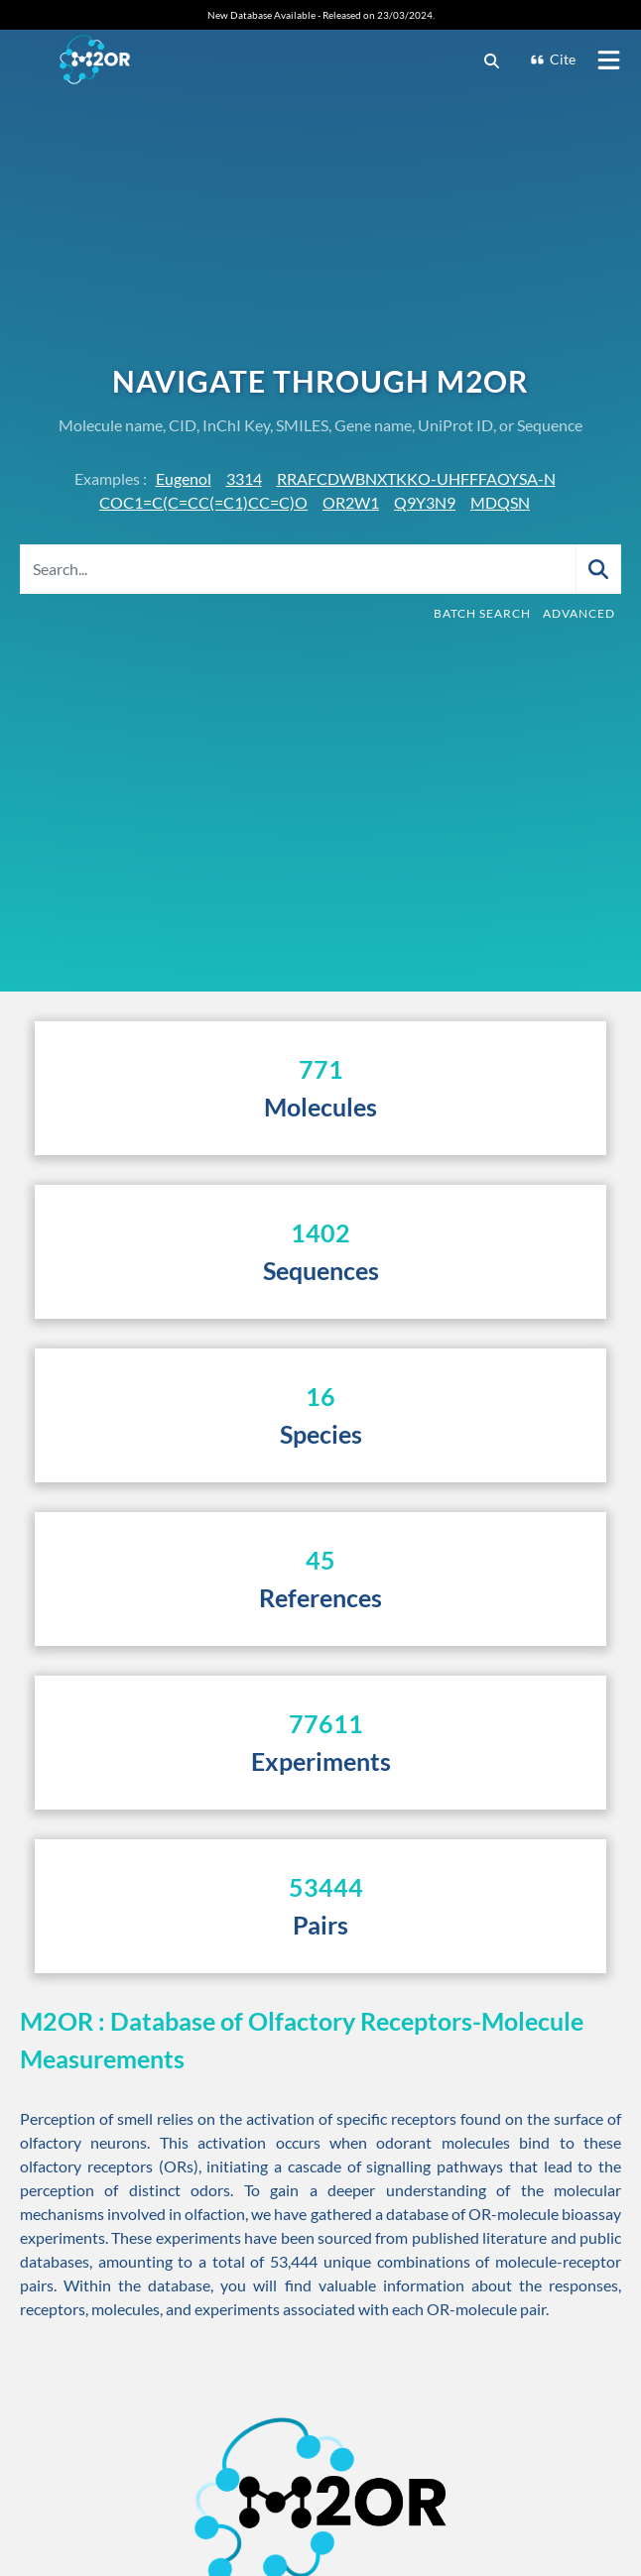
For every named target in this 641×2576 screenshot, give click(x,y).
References (320, 1597)
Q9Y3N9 (424, 502)
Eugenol (183, 478)
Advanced (579, 613)
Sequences (321, 1270)
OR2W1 (350, 502)
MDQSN (500, 502)
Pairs (320, 1924)
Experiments (321, 1761)
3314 (244, 478)
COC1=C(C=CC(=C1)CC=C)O (203, 502)
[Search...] (298, 569)
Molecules (320, 1106)
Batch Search (482, 613)
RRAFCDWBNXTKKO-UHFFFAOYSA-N (416, 478)
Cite (553, 59)
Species (321, 1434)
